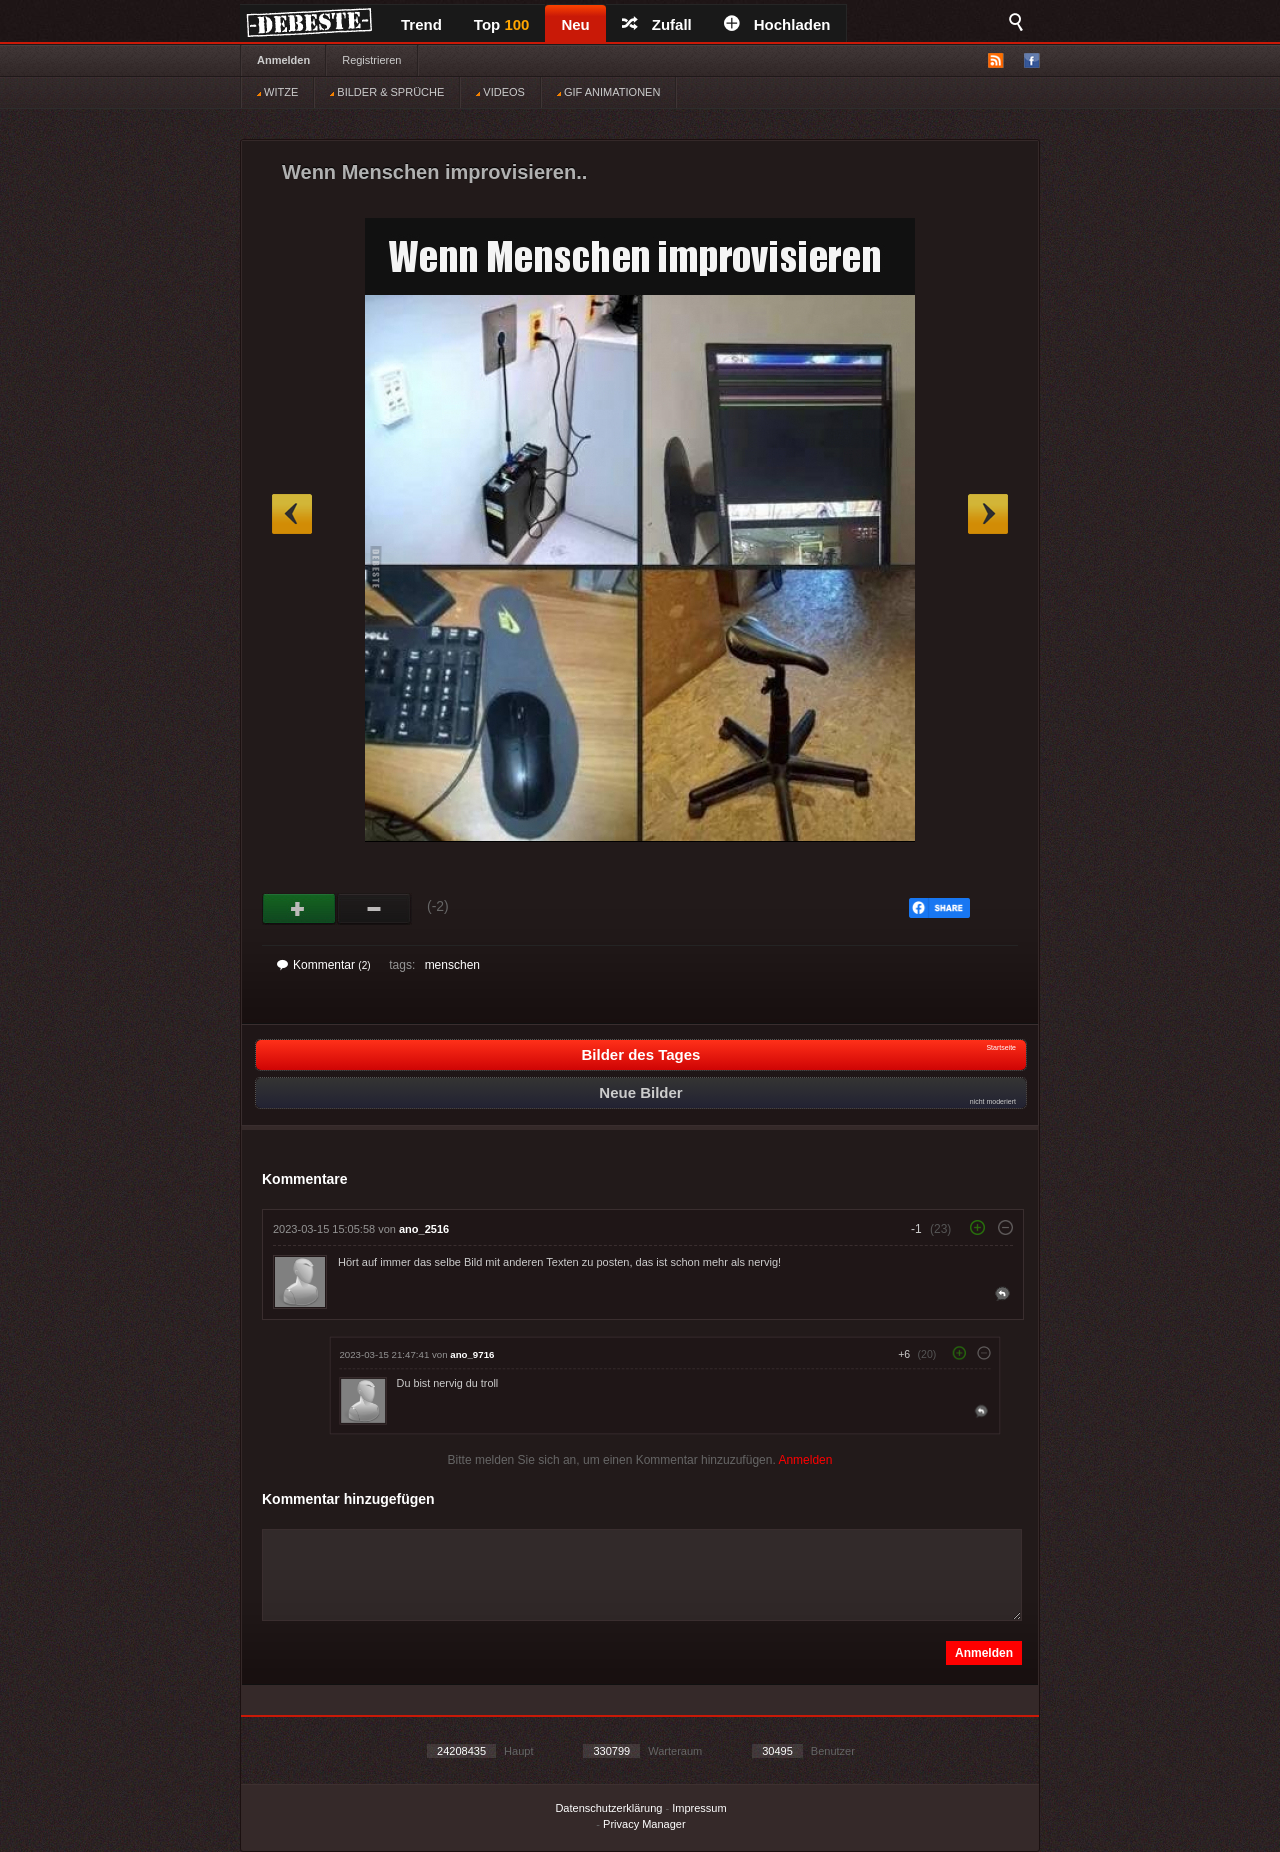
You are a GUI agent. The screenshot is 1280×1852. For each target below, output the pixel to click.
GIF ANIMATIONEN (608, 92)
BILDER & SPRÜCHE (387, 92)
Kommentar (324, 965)
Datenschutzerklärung (608, 1808)
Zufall (657, 24)
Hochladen (777, 24)
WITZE (277, 92)
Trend (421, 24)
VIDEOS (500, 92)
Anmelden (283, 60)
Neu (575, 24)
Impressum (699, 1808)
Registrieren (371, 60)
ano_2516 (424, 1229)
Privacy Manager (644, 1824)
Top (502, 24)
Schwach (374, 909)
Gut (299, 909)
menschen (452, 965)
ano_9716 (472, 1354)
